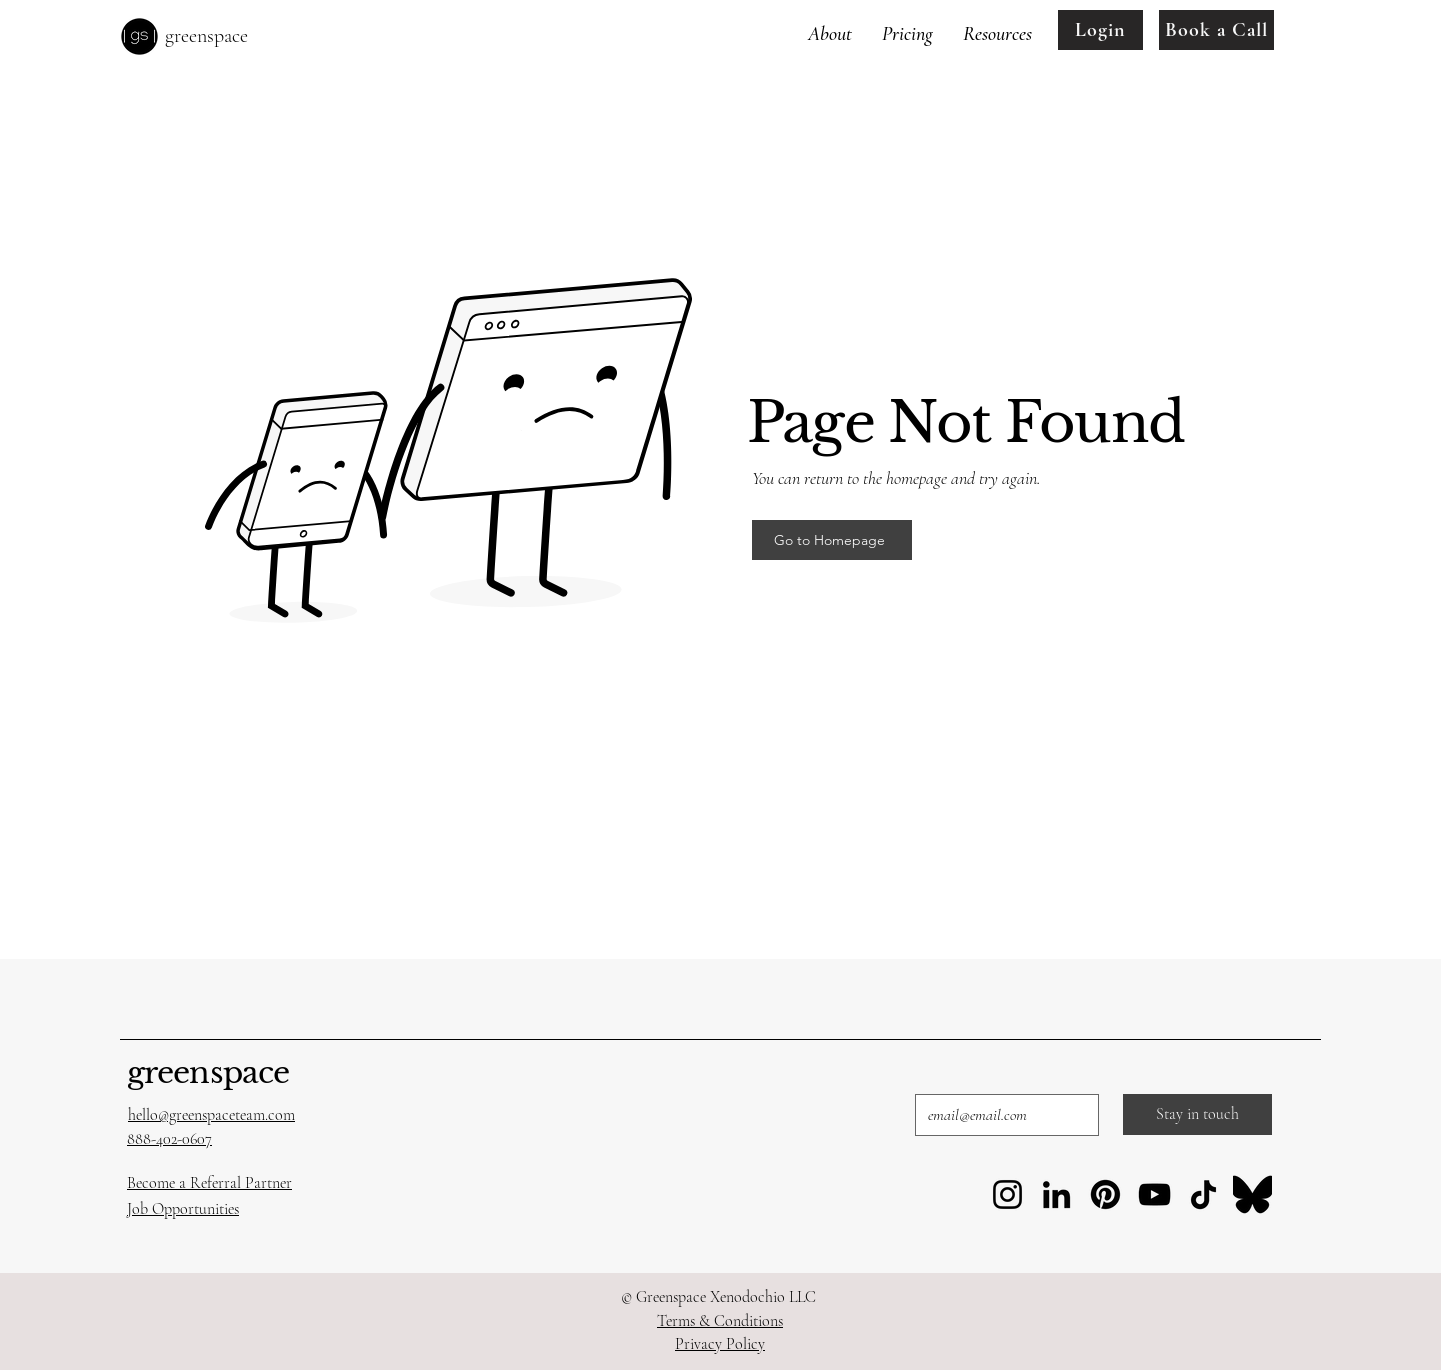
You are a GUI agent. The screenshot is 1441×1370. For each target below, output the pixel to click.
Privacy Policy (720, 1344)
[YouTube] (1154, 1194)
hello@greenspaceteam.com (211, 1115)
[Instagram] (1007, 1194)
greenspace (208, 1072)
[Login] (1100, 30)
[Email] (1001, 1115)
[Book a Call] (1216, 30)
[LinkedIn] (1056, 1194)
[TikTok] (1203, 1194)
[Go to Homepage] (832, 540)
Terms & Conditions (720, 1321)
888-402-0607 (169, 1139)
